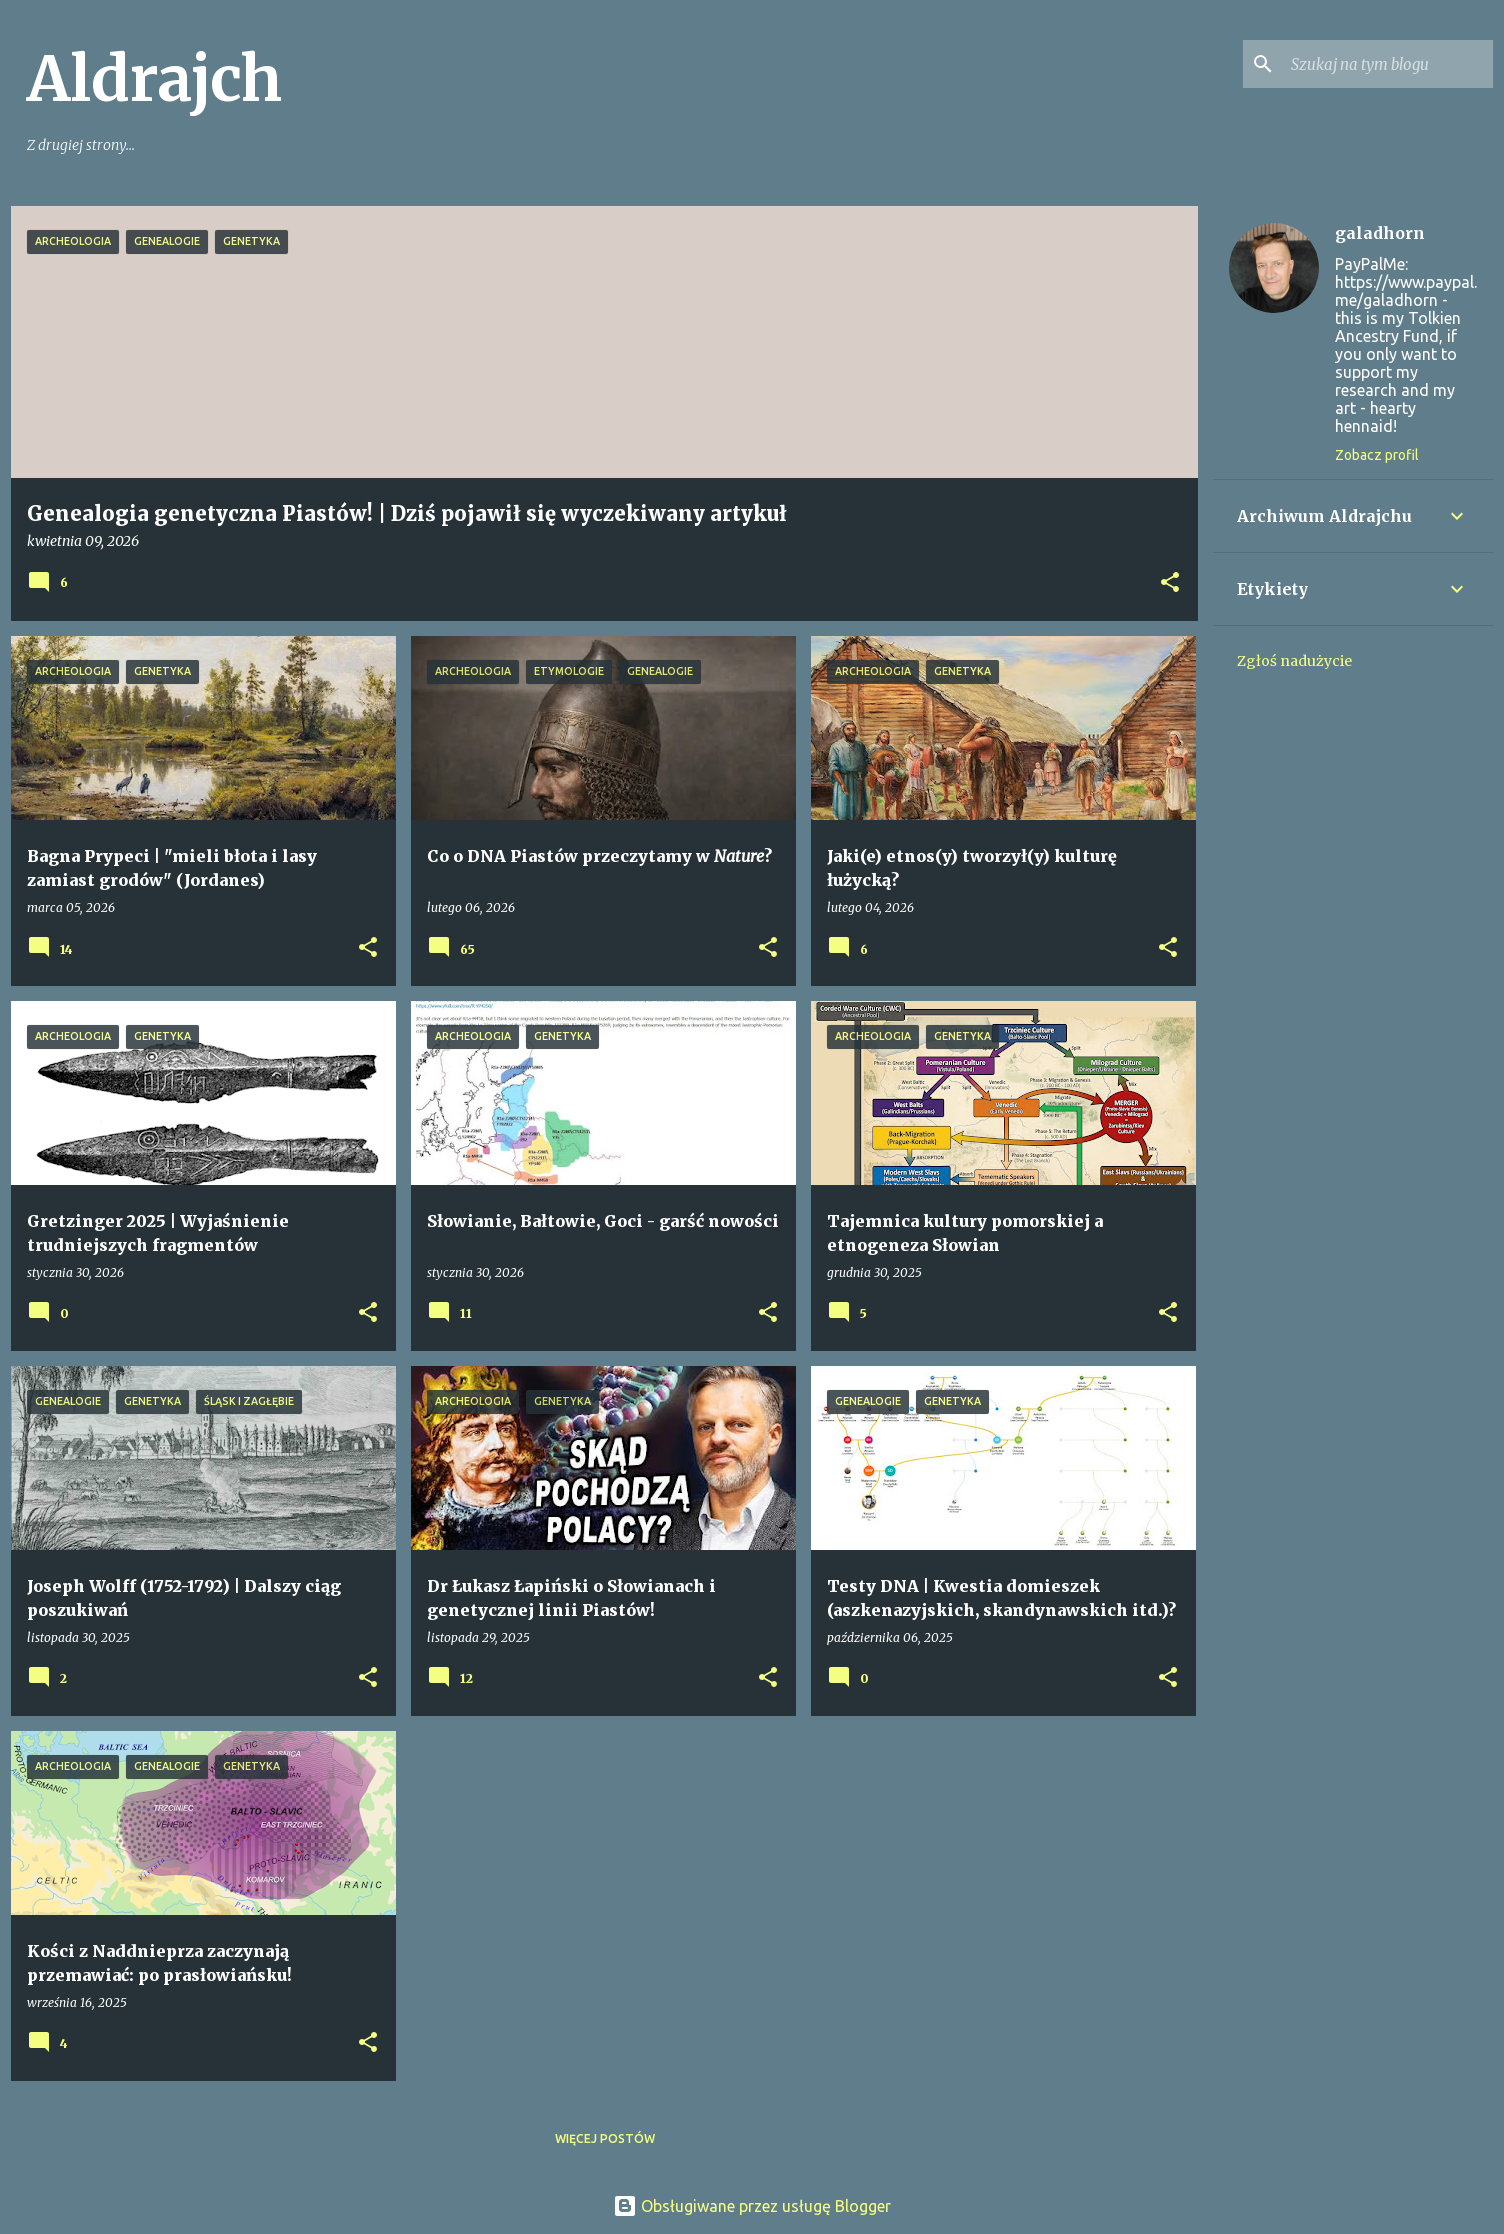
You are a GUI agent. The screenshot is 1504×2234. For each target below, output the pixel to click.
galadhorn (1380, 233)
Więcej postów (605, 2138)
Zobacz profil (1377, 455)
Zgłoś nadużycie (1294, 661)
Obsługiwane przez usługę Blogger (752, 2206)
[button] (1170, 583)
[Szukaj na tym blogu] (1388, 64)
